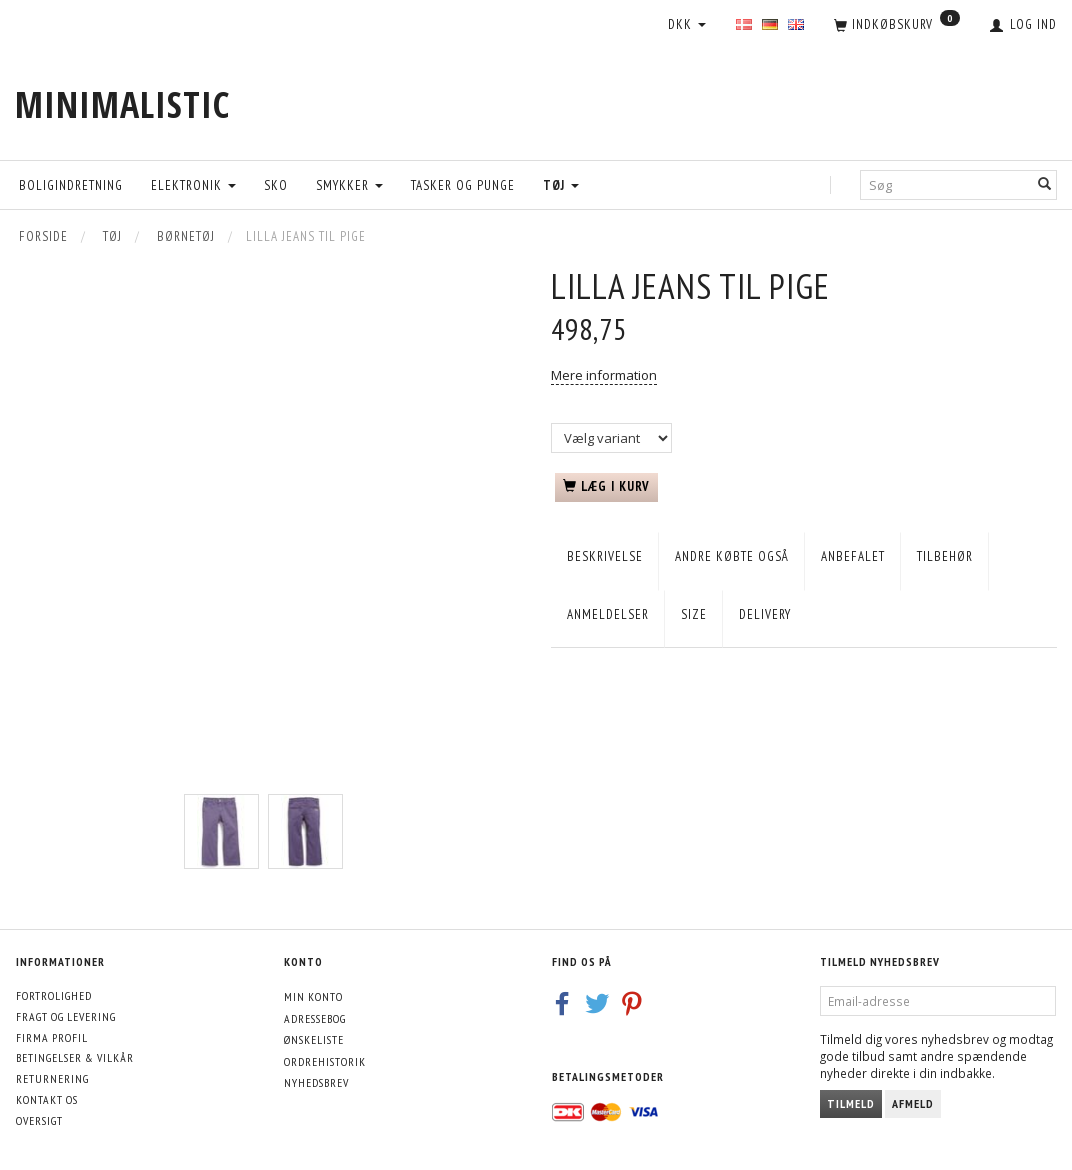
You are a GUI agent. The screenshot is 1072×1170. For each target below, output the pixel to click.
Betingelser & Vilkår (75, 1057)
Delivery (765, 614)
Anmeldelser (608, 614)
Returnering (52, 1078)
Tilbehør (945, 556)
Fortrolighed (54, 995)
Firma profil (52, 1037)
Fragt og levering (66, 1016)
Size (694, 614)
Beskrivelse (605, 556)
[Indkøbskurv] (897, 26)
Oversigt (39, 1120)
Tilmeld (851, 1103)
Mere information (604, 375)
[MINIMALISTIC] (122, 104)
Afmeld (913, 1103)
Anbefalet (853, 556)
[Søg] (1045, 184)
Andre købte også (732, 556)
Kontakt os (47, 1099)
